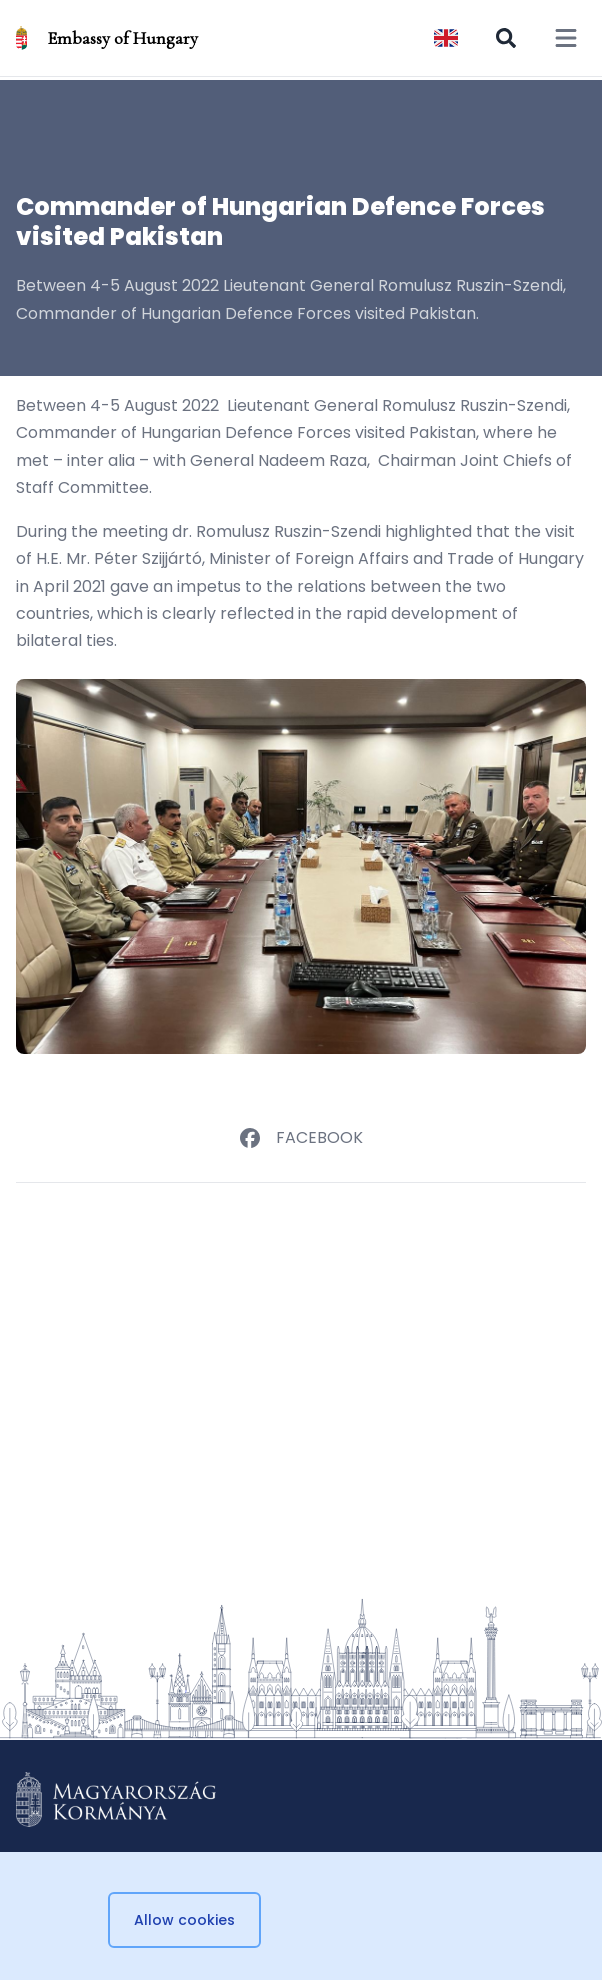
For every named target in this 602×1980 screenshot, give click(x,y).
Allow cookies (184, 1920)
